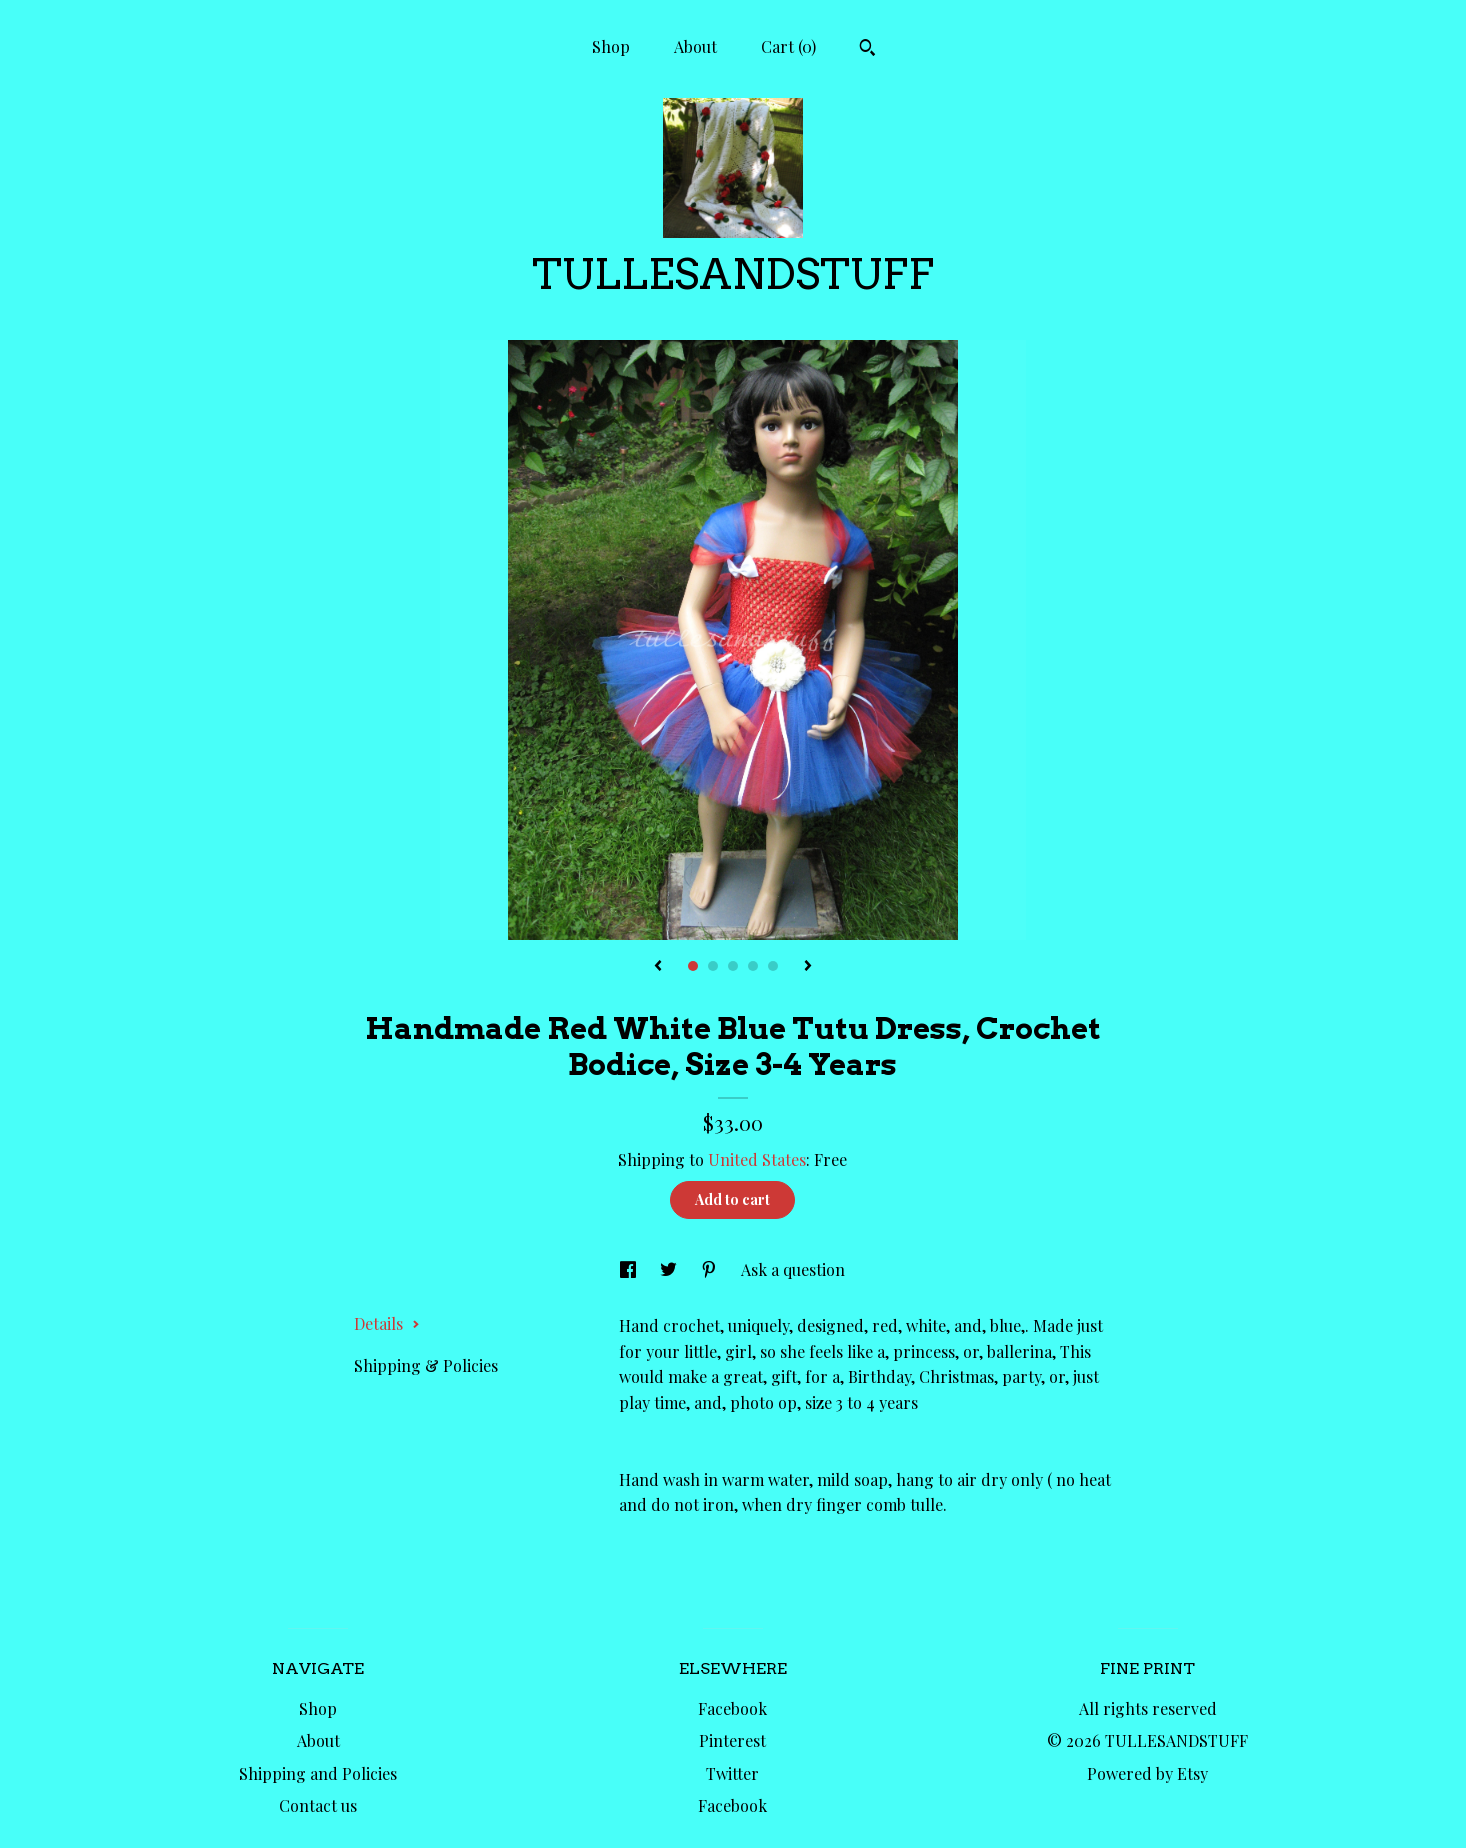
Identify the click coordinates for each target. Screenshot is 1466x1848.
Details (387, 1323)
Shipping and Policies (318, 1773)
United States (757, 1159)
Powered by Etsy (1147, 1773)
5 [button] (773, 966)
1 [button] (693, 966)
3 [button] (733, 966)
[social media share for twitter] (670, 1269)
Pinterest (732, 1740)
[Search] (867, 50)
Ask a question (793, 1269)
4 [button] (753, 966)
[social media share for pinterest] (711, 1269)
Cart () (788, 46)
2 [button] (713, 966)
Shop (611, 46)
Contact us (318, 1805)
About (695, 46)
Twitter (732, 1773)
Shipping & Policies (426, 1365)
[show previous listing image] (658, 967)
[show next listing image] (808, 967)
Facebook (732, 1708)
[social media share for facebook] (630, 1269)
